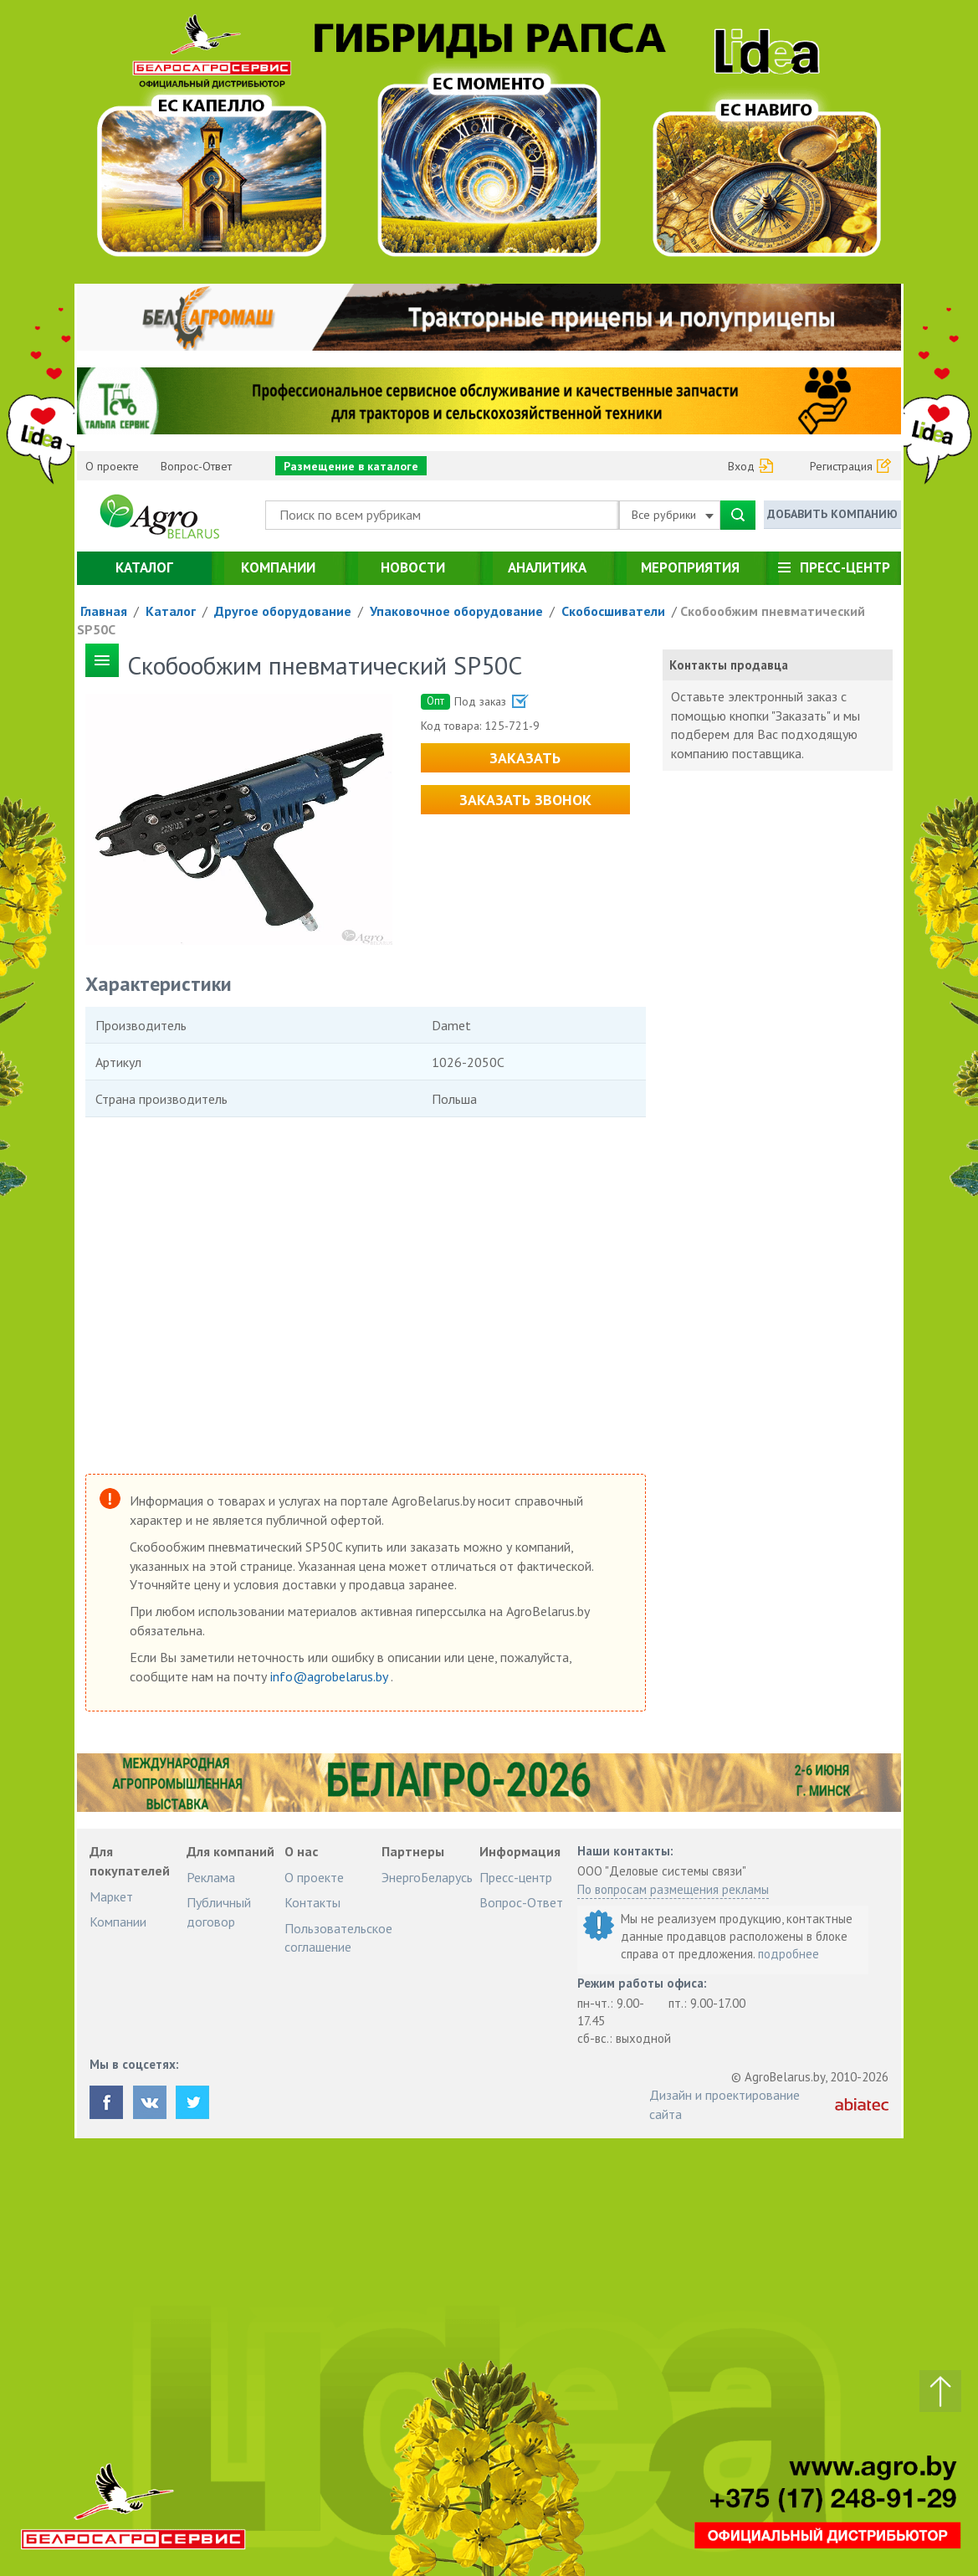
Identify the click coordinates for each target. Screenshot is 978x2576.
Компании (278, 567)
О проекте (112, 466)
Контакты (312, 1902)
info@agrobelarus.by (330, 1676)
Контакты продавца (728, 665)
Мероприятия (690, 567)
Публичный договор (219, 1911)
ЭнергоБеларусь (427, 1877)
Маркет (111, 1896)
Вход (741, 466)
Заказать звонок (525, 799)
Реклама (211, 1877)
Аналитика (547, 567)
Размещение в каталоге (351, 466)
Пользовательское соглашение (338, 1937)
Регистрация (841, 466)
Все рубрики (673, 514)
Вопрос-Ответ (196, 466)
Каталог (144, 567)
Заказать (525, 757)
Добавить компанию (832, 513)
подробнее (788, 1954)
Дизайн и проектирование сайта (724, 2104)
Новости (413, 567)
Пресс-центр (845, 567)
